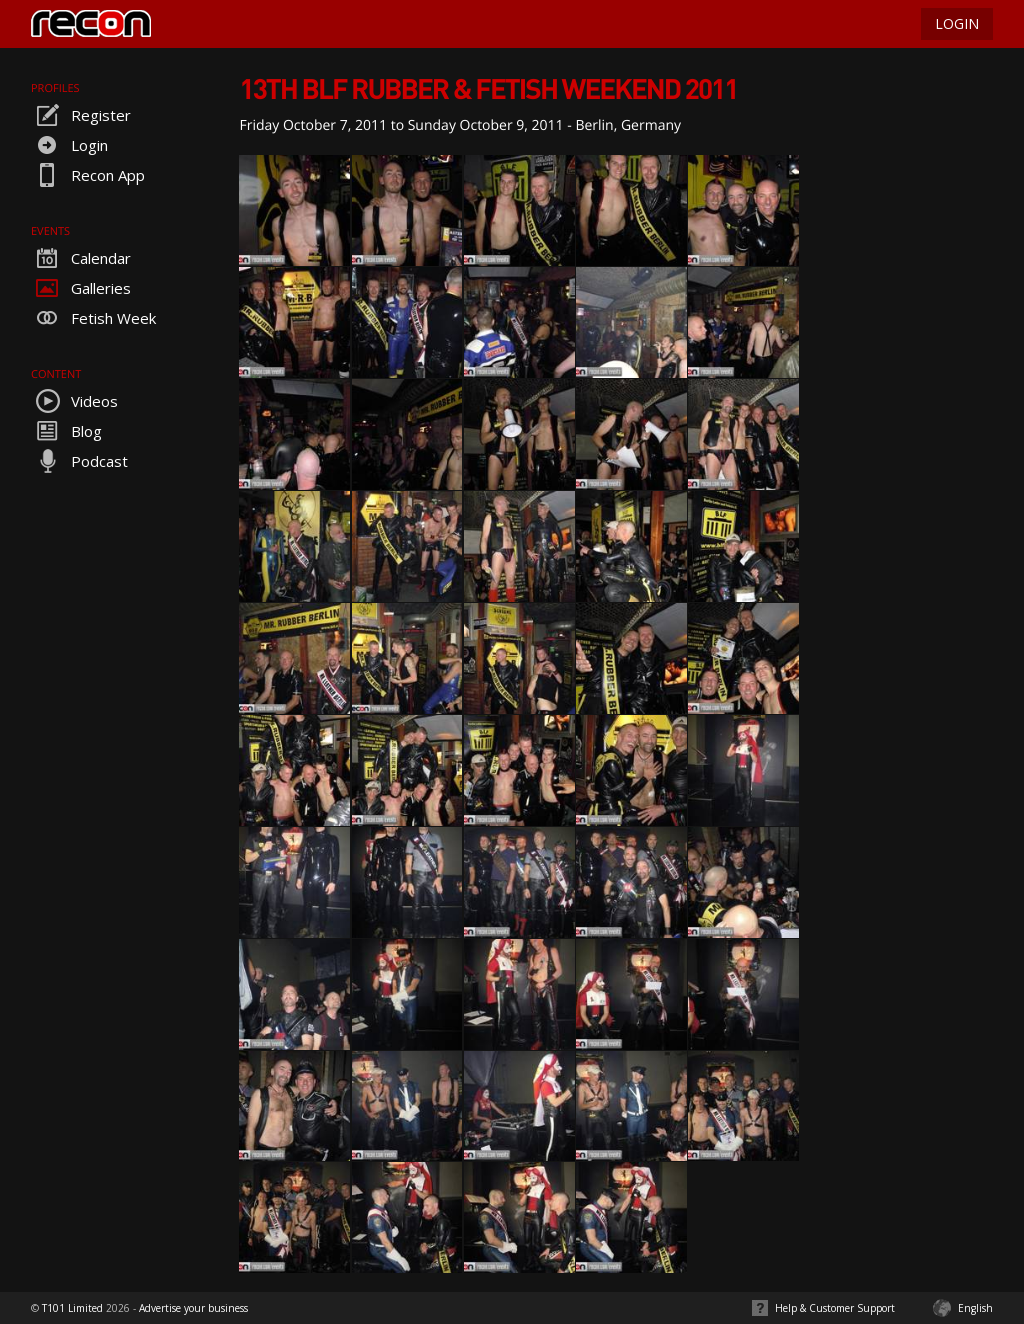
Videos (74, 401)
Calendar (81, 258)
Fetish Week (93, 318)
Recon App (88, 175)
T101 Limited (72, 1308)
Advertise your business (193, 1308)
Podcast (79, 461)
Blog (66, 431)
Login (69, 145)
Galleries (81, 288)
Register (81, 115)
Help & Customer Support (835, 1308)
